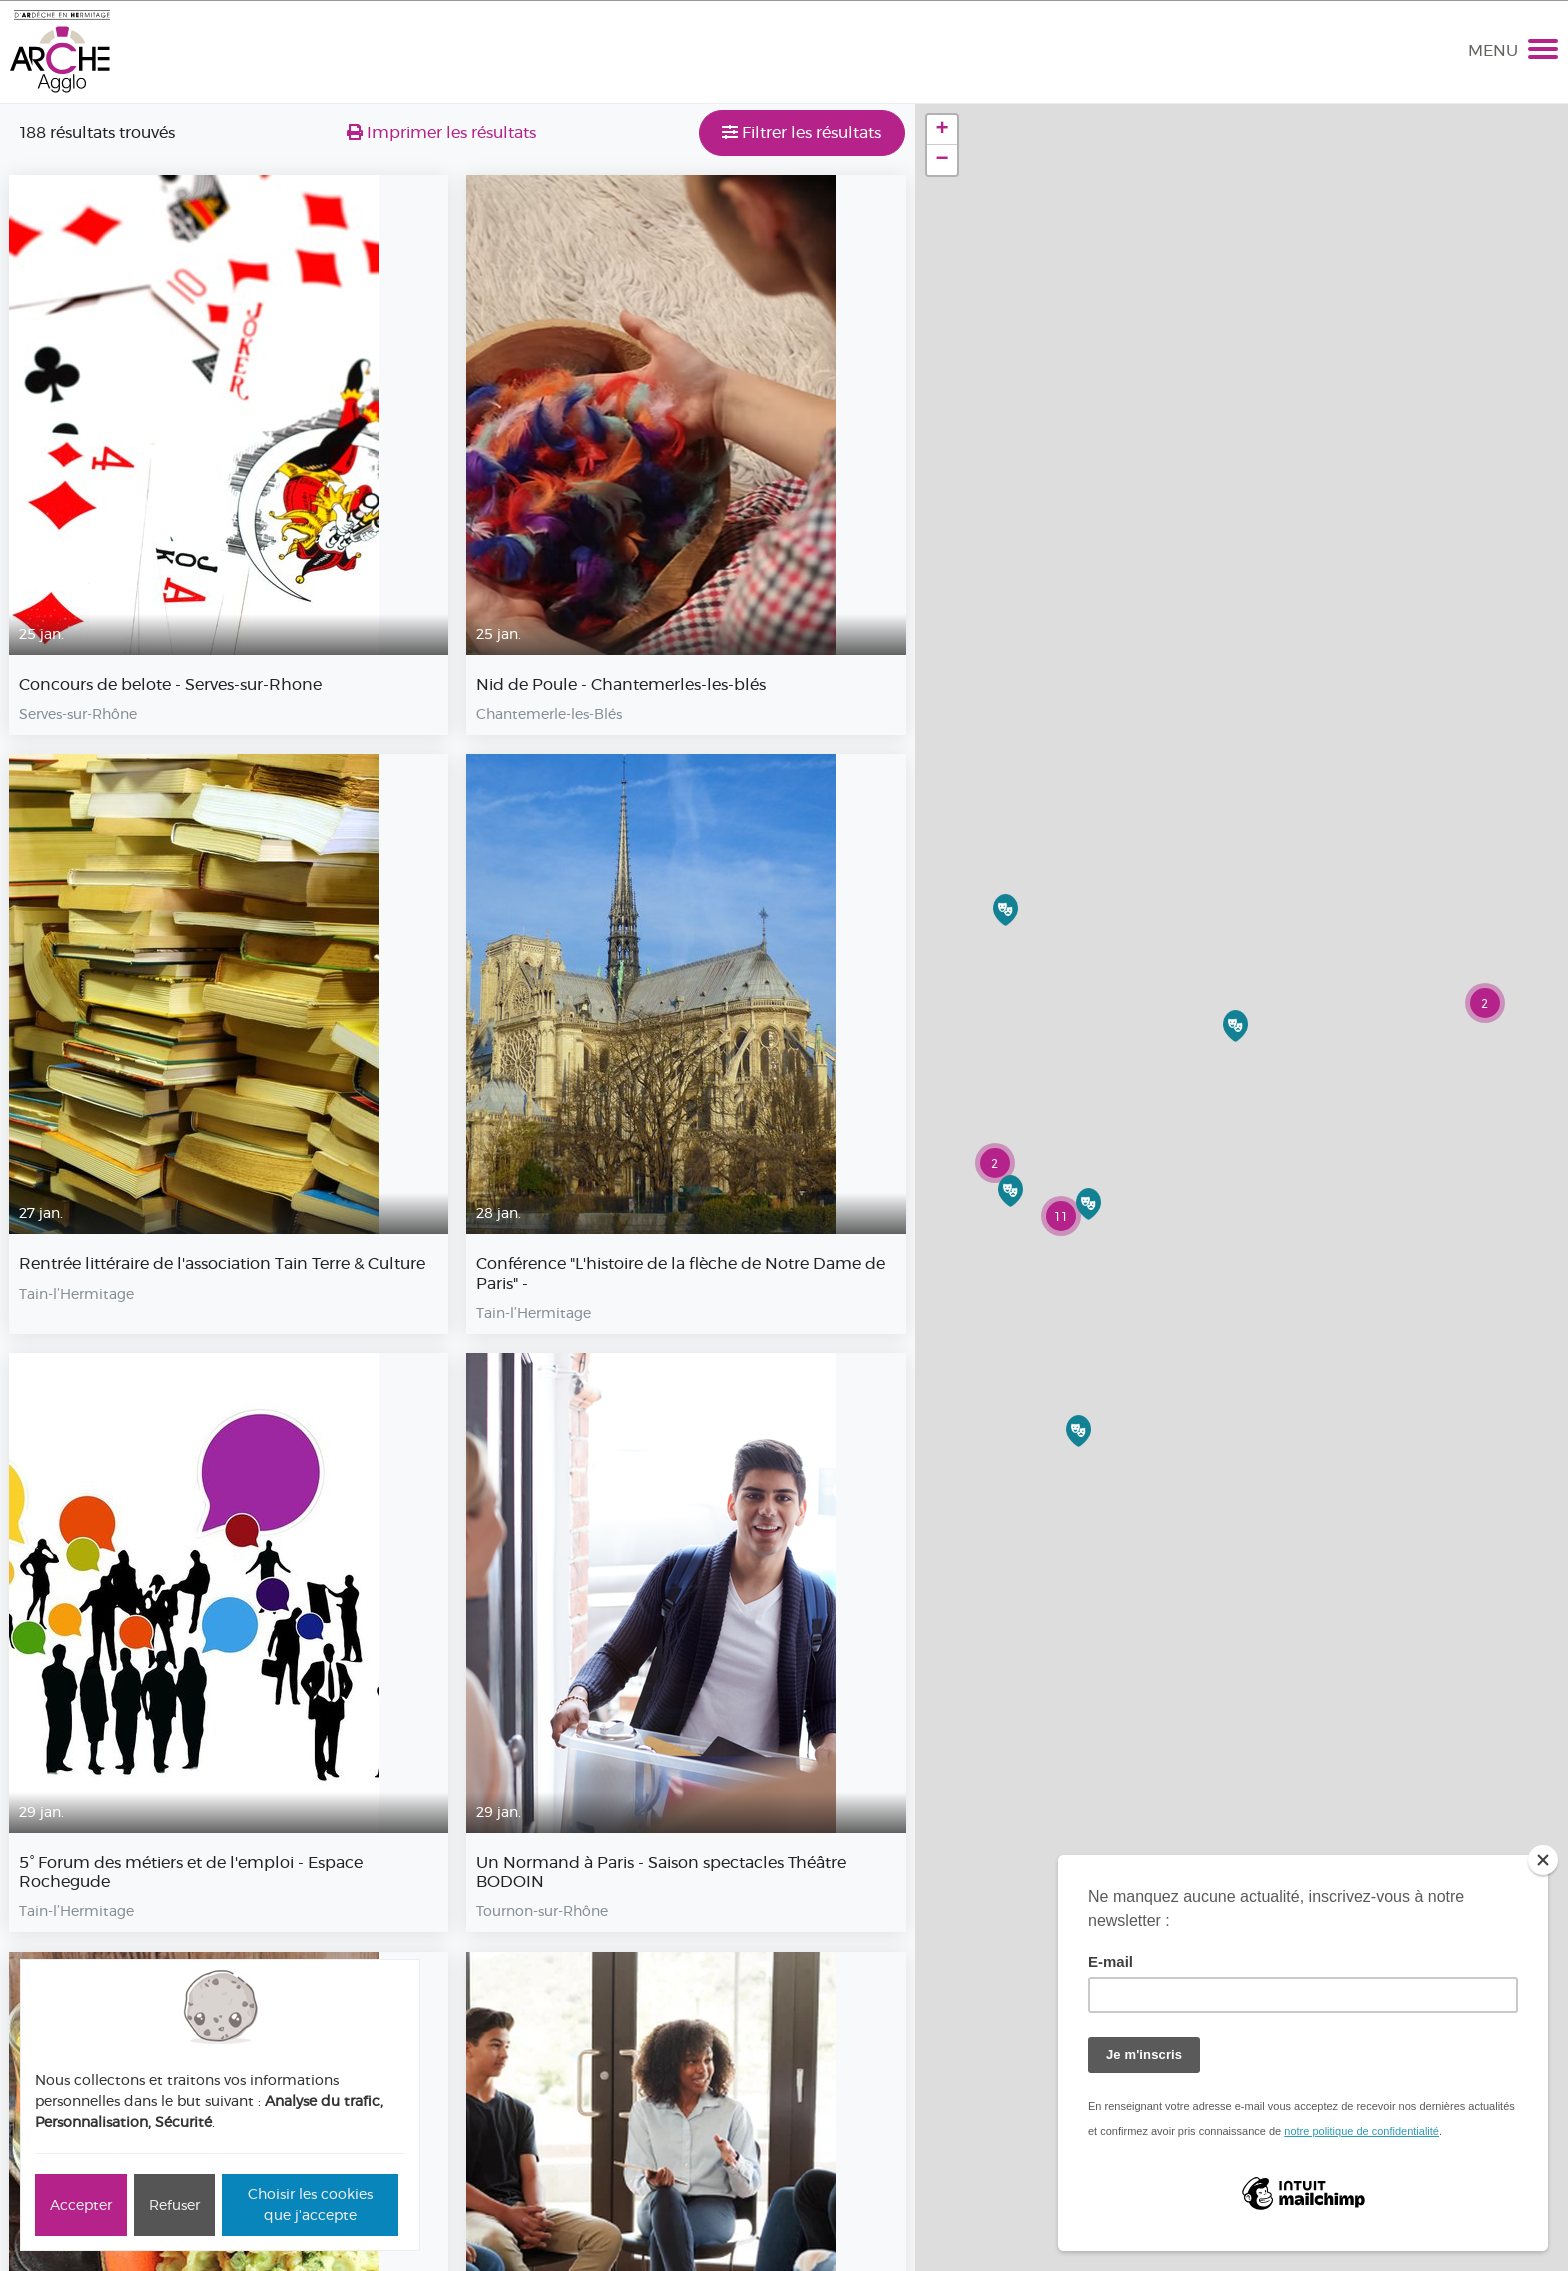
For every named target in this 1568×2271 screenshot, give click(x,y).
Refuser (174, 2205)
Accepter (81, 2205)
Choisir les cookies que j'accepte (310, 2204)
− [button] (942, 160)
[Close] (1543, 1860)
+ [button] (942, 130)
